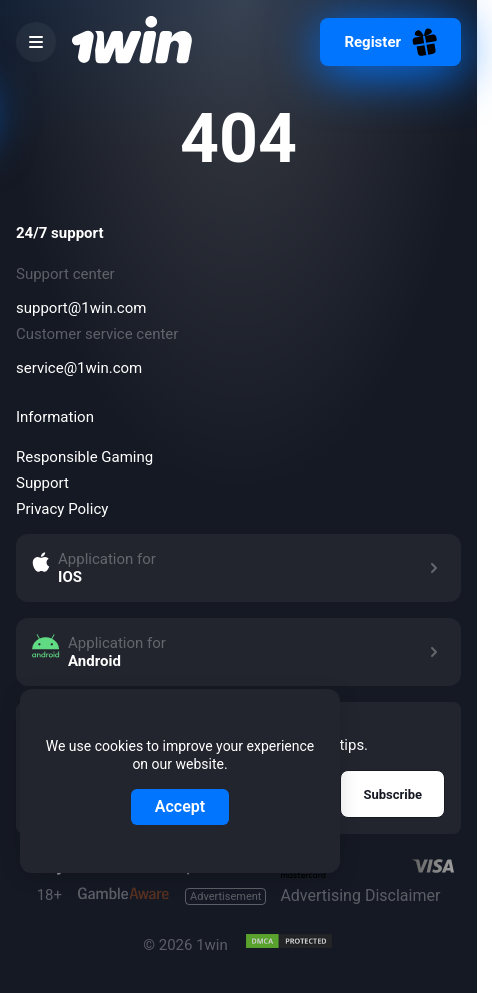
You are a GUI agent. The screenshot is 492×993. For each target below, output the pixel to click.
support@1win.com (81, 308)
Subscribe (392, 794)
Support (42, 483)
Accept (180, 806)
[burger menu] (36, 42)
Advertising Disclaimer (312, 896)
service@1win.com (79, 368)
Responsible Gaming (84, 457)
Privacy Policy (62, 509)
